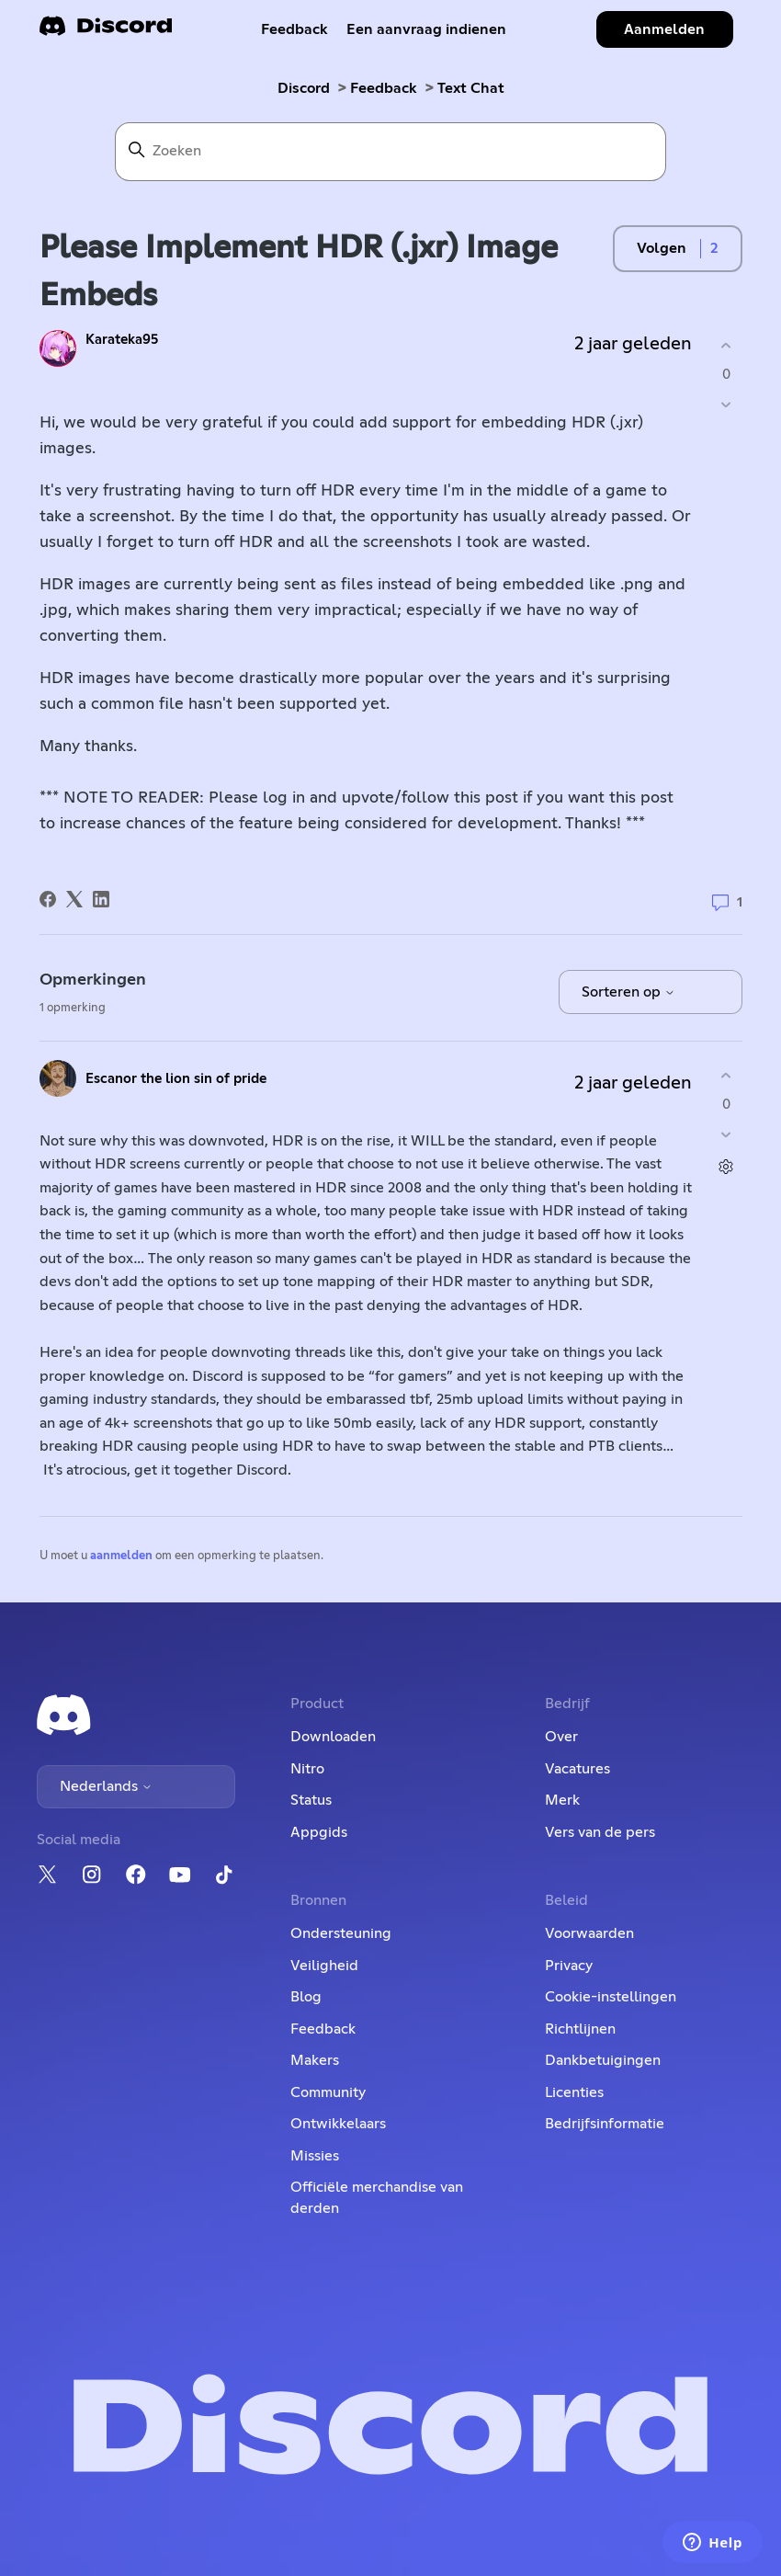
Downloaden (333, 1736)
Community (328, 2092)
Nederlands (106, 1786)
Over (561, 1736)
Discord (303, 88)
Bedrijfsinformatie (604, 2123)
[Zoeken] (390, 151)
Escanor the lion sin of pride (175, 1079)
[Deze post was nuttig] (726, 346)
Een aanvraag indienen (426, 29)
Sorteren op (628, 992)
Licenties (574, 2092)
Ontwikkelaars (338, 2123)
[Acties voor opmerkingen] (726, 1166)
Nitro (307, 1768)
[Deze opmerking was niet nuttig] (726, 1134)
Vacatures (577, 1768)
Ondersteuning (340, 1933)
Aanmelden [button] (664, 29)
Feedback (294, 29)
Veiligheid (324, 1965)
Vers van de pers (600, 1832)
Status (311, 1800)
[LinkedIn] (101, 899)
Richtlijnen (580, 2029)
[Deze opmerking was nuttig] (726, 1076)
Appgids (318, 1832)
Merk (562, 1800)
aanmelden (121, 1556)
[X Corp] (74, 899)
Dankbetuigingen (603, 2060)
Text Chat (470, 88)
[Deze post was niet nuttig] (726, 404)
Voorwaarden (589, 1933)
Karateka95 (121, 340)
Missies (314, 2156)
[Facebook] (48, 899)
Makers (314, 2060)
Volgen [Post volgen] (661, 248)
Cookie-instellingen (610, 1996)
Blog (306, 1996)
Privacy (569, 1965)
